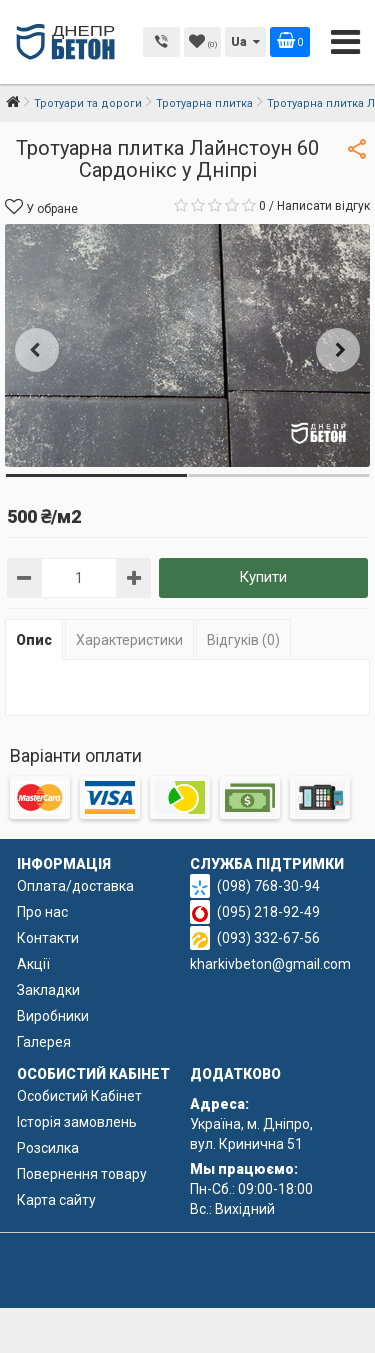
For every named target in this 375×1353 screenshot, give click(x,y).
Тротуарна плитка (204, 103)
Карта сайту (56, 1200)
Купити (263, 577)
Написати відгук (323, 206)
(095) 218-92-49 (268, 912)
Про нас (42, 912)
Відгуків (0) (243, 640)
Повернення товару (82, 1174)
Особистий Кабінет (79, 1096)
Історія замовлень (77, 1122)
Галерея (44, 1042)
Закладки (48, 990)
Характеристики (129, 640)
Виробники (53, 1016)
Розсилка (48, 1148)
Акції (33, 964)
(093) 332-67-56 (268, 938)
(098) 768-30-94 (268, 886)
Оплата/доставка (75, 886)
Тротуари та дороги (88, 103)
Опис (34, 640)
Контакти (48, 938)
